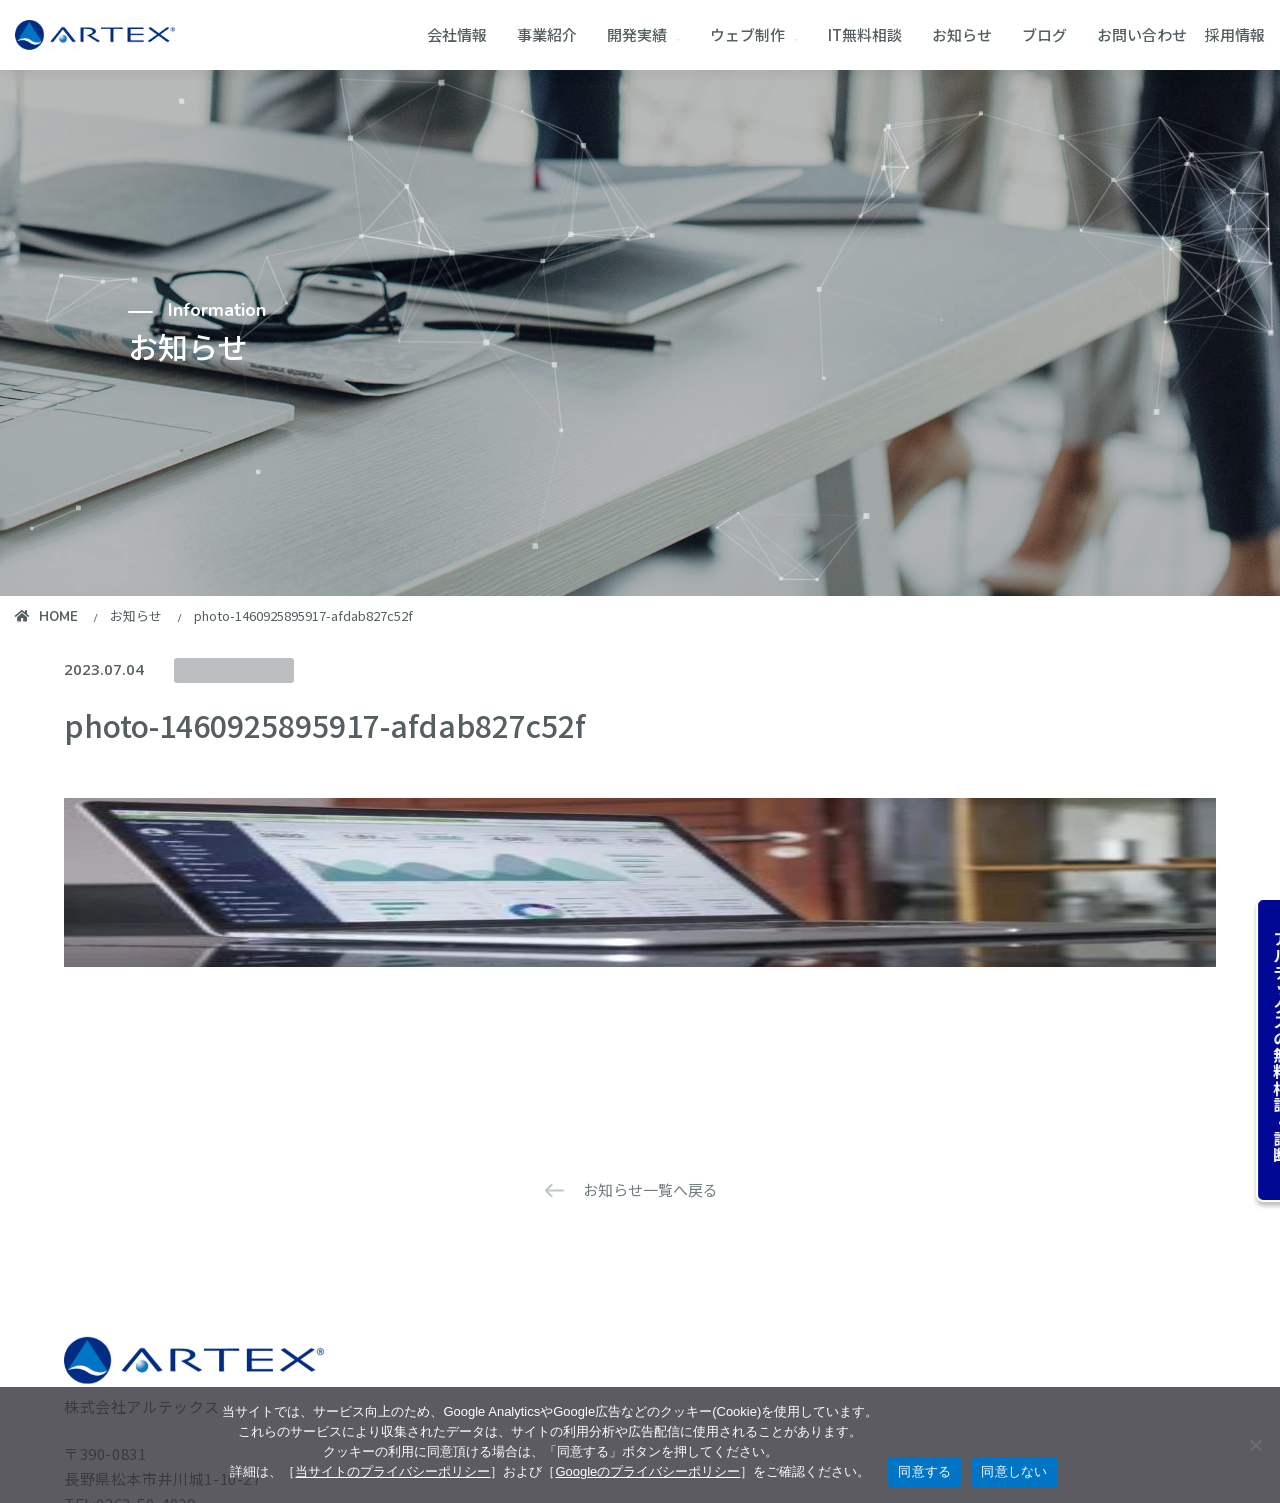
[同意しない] (1255, 1445)
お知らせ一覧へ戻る (650, 1189)
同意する (924, 1471)
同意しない (1014, 1471)
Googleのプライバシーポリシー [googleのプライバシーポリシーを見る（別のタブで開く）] (647, 1471)
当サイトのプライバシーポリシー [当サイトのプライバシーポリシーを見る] (392, 1471)
